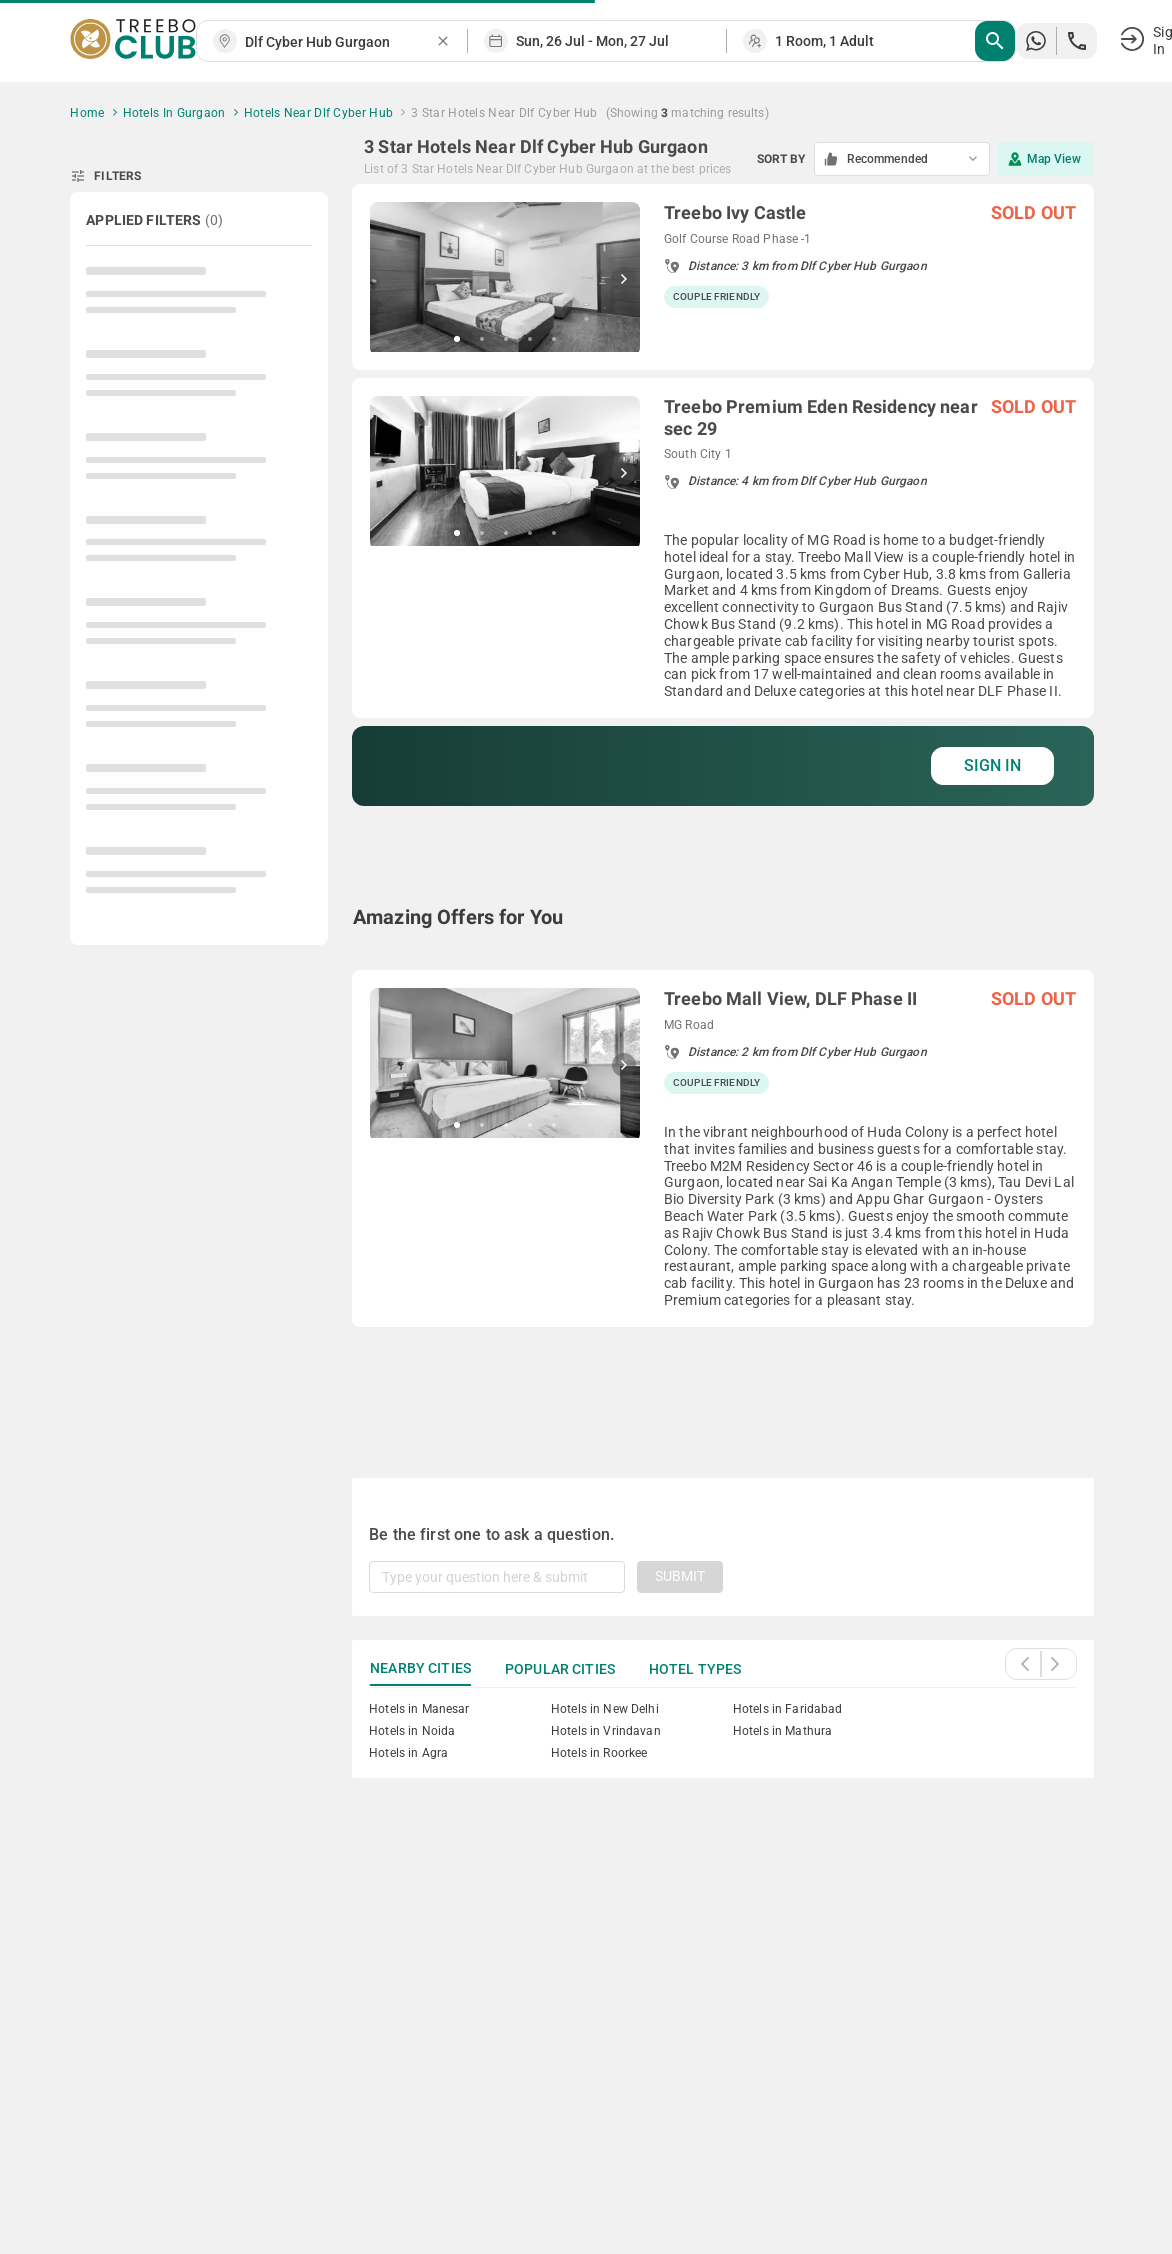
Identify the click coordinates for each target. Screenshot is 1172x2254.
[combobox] (340, 42)
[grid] (723, 807)
